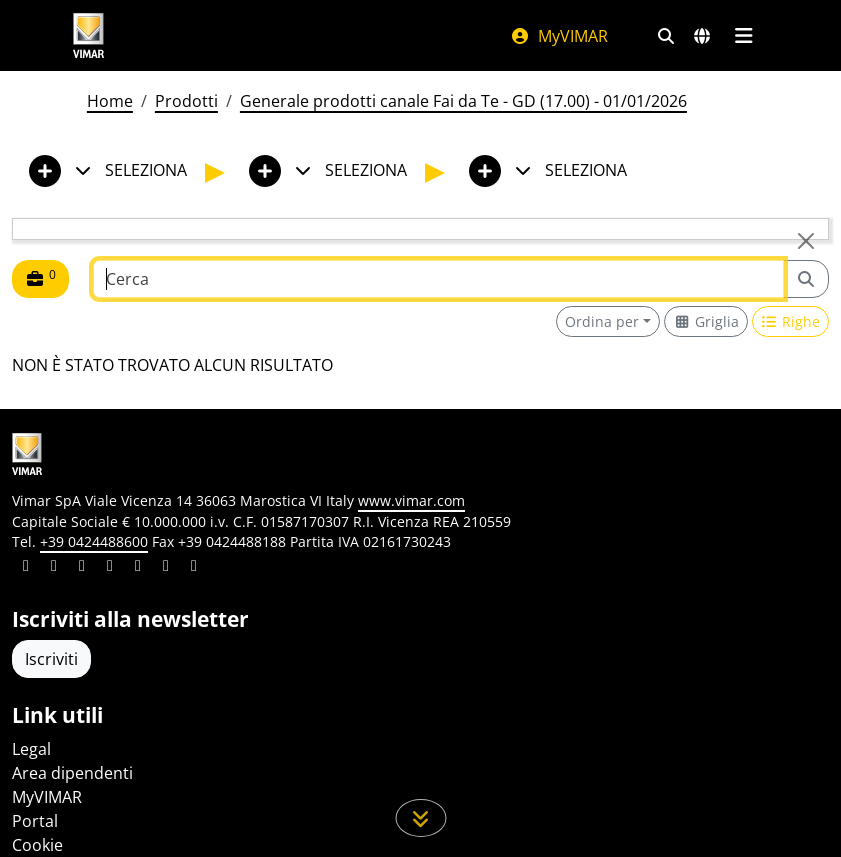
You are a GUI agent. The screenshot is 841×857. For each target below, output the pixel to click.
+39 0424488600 (94, 541)
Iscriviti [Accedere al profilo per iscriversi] (51, 659)
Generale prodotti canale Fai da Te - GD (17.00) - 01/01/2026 (463, 101)
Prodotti (186, 101)
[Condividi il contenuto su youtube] (138, 568)
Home (110, 101)
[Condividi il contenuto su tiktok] (194, 568)
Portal (35, 821)
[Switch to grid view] (706, 321)
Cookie (37, 845)
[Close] (806, 241)
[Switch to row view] (791, 321)
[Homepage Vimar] (271, 35)
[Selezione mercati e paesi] (702, 36)
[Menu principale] (744, 36)
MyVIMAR (559, 36)
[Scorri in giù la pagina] (420, 818)
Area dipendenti (72, 773)
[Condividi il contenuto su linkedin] (26, 568)
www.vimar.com (411, 500)
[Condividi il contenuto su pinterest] (82, 568)
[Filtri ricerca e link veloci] (666, 36)
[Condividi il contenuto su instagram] (110, 568)
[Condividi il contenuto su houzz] (166, 568)
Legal (31, 749)
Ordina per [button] (602, 321)
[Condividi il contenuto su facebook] (54, 568)
